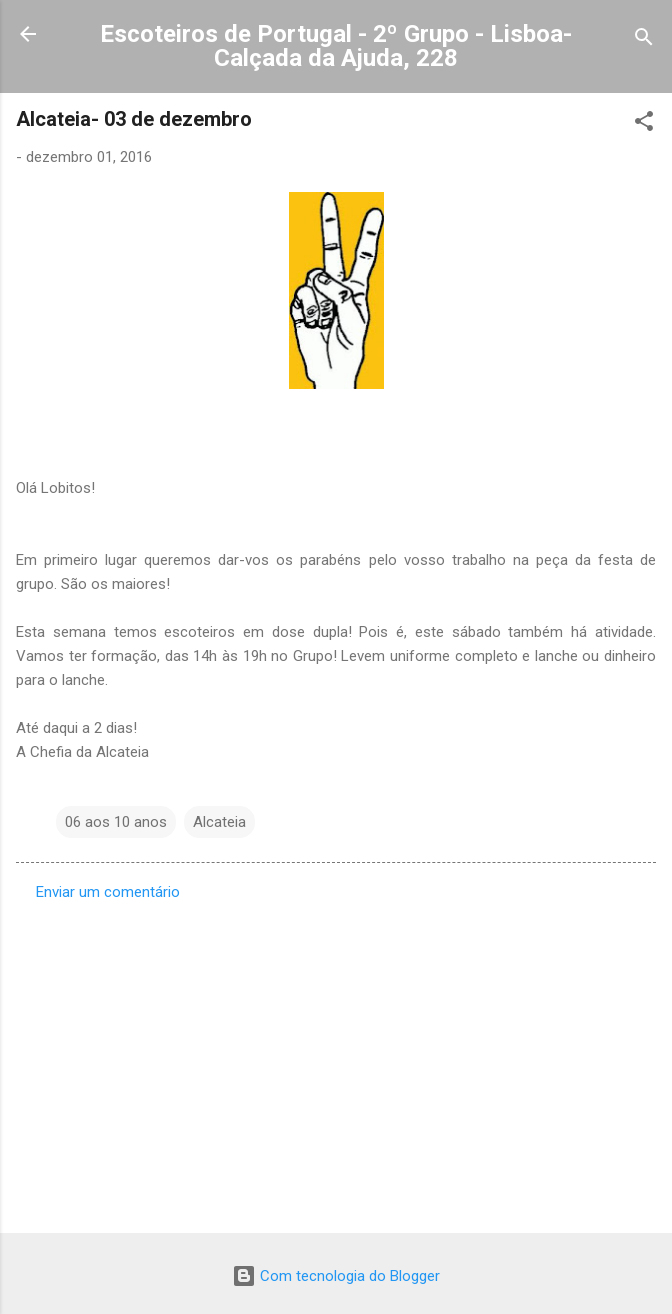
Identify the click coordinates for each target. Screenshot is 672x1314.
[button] (644, 124)
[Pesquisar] (644, 40)
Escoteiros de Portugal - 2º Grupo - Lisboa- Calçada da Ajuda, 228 (336, 46)
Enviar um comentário (108, 892)
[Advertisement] (336, 1061)
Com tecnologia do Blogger (336, 1276)
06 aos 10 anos (116, 822)
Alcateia (219, 822)
